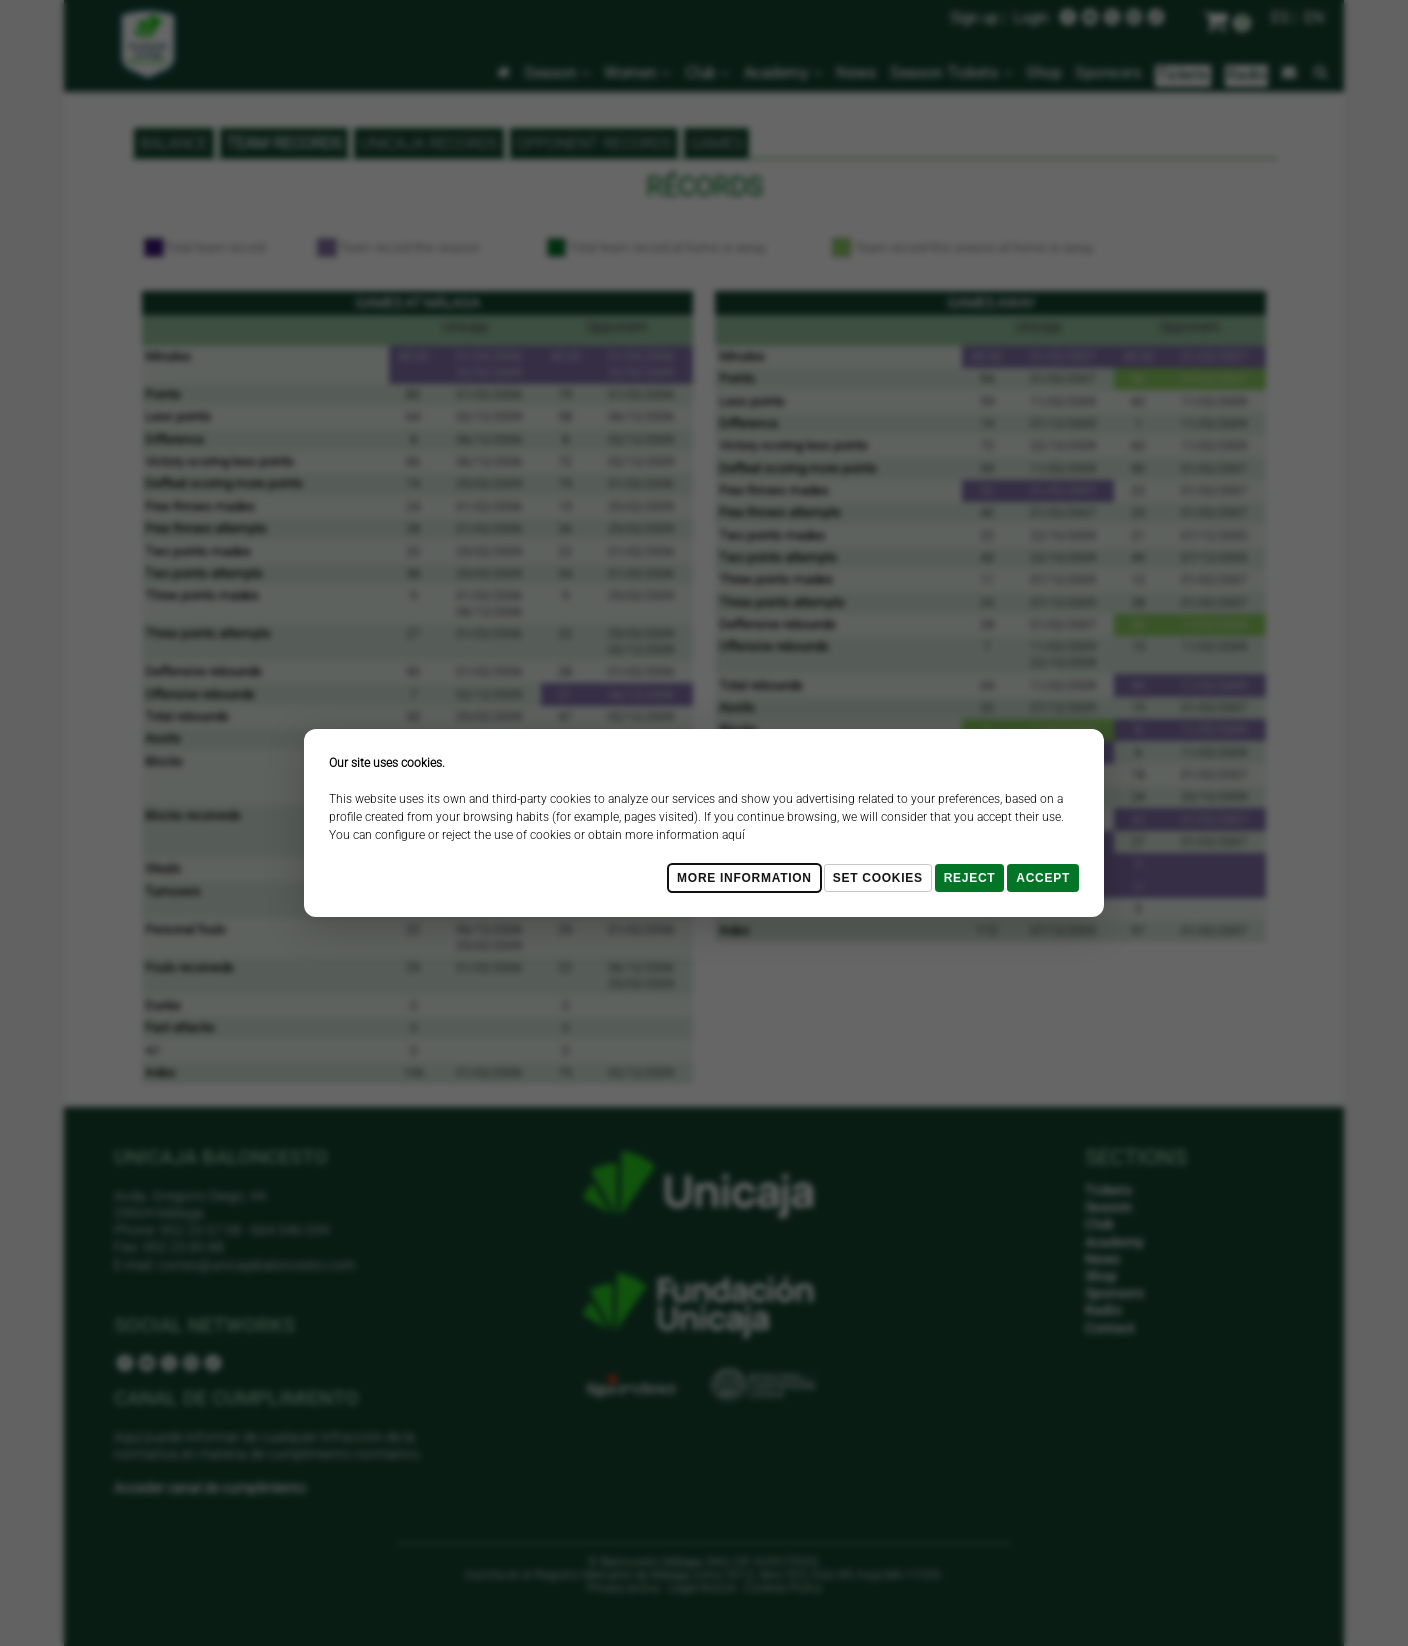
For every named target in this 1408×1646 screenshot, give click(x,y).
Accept (1043, 878)
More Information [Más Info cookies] (744, 878)
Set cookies (878, 878)
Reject (970, 878)
